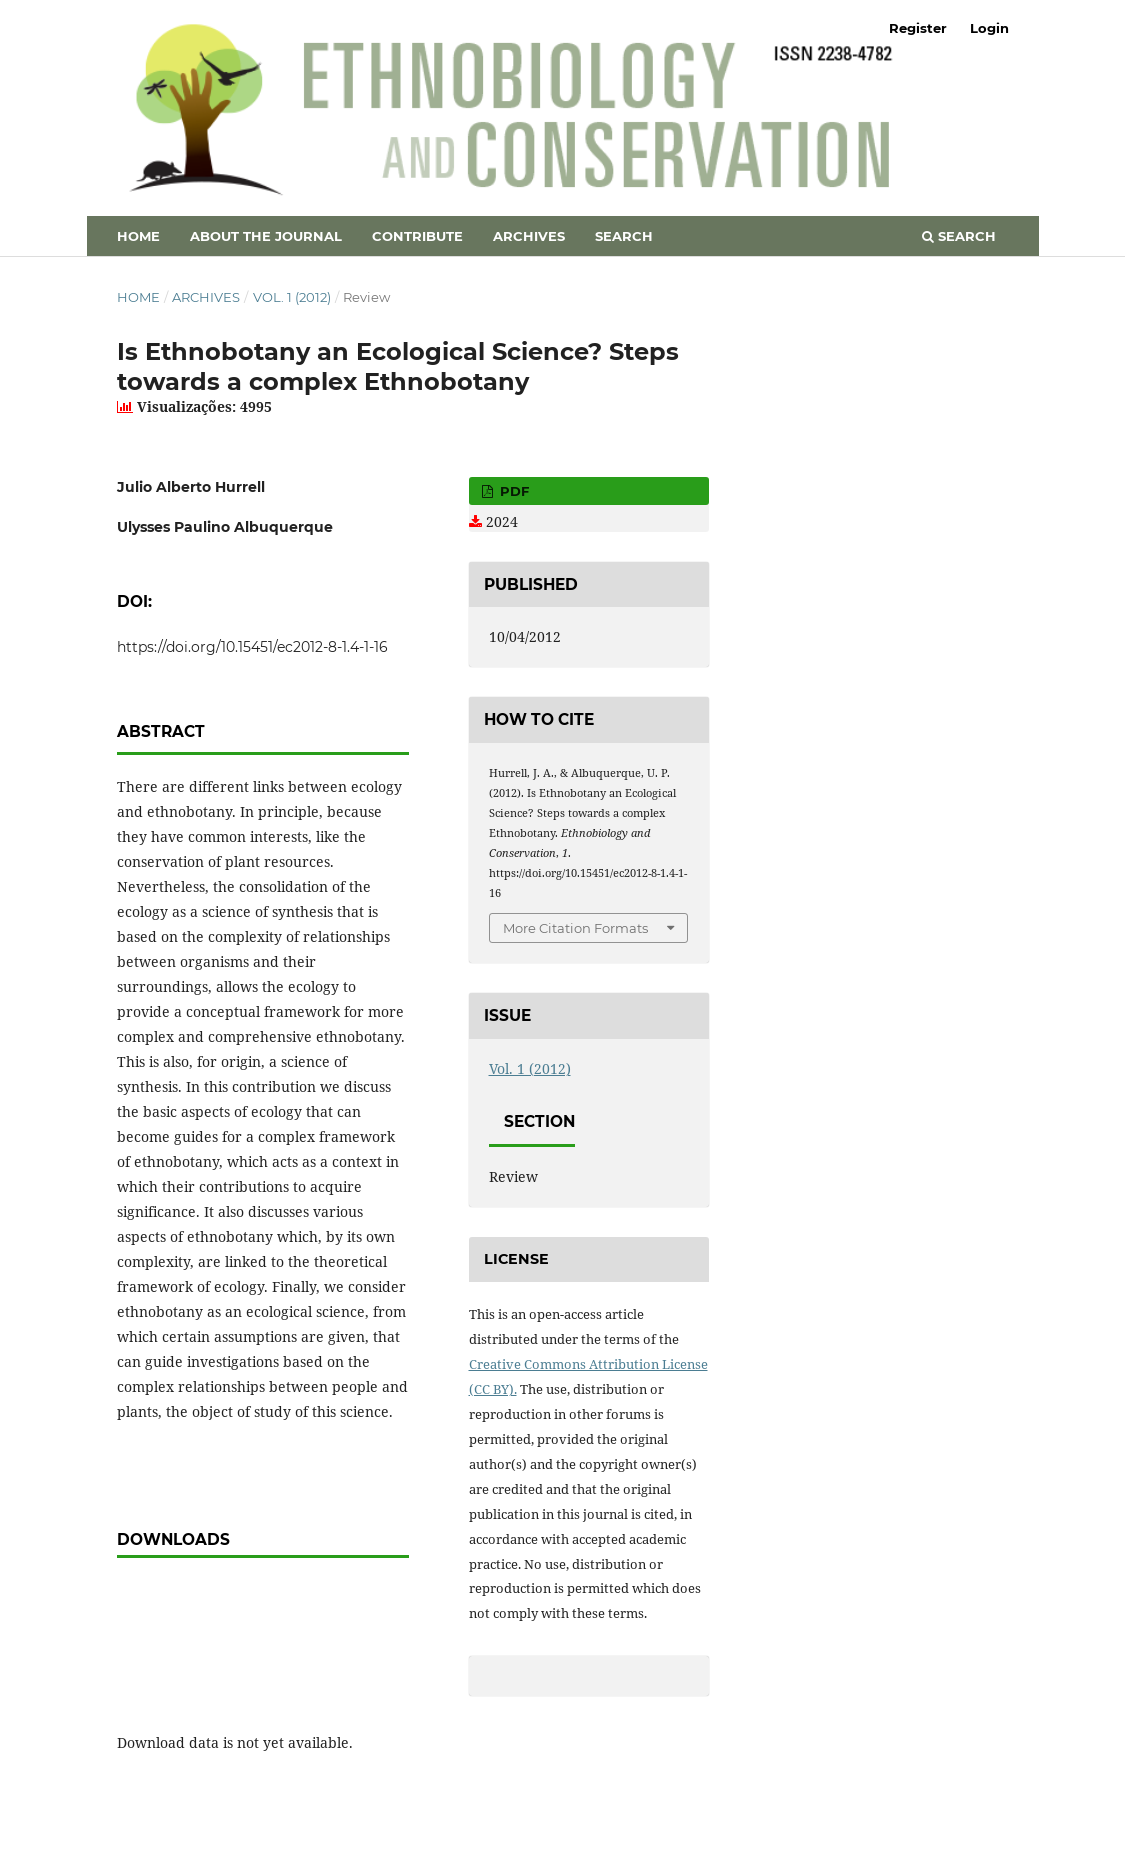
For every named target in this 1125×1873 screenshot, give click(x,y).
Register (918, 28)
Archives (529, 236)
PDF (512, 491)
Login (989, 28)
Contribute (417, 236)
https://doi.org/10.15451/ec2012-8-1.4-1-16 (252, 647)
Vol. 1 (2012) (292, 297)
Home (138, 236)
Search (624, 236)
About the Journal (266, 236)
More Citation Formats (575, 928)
